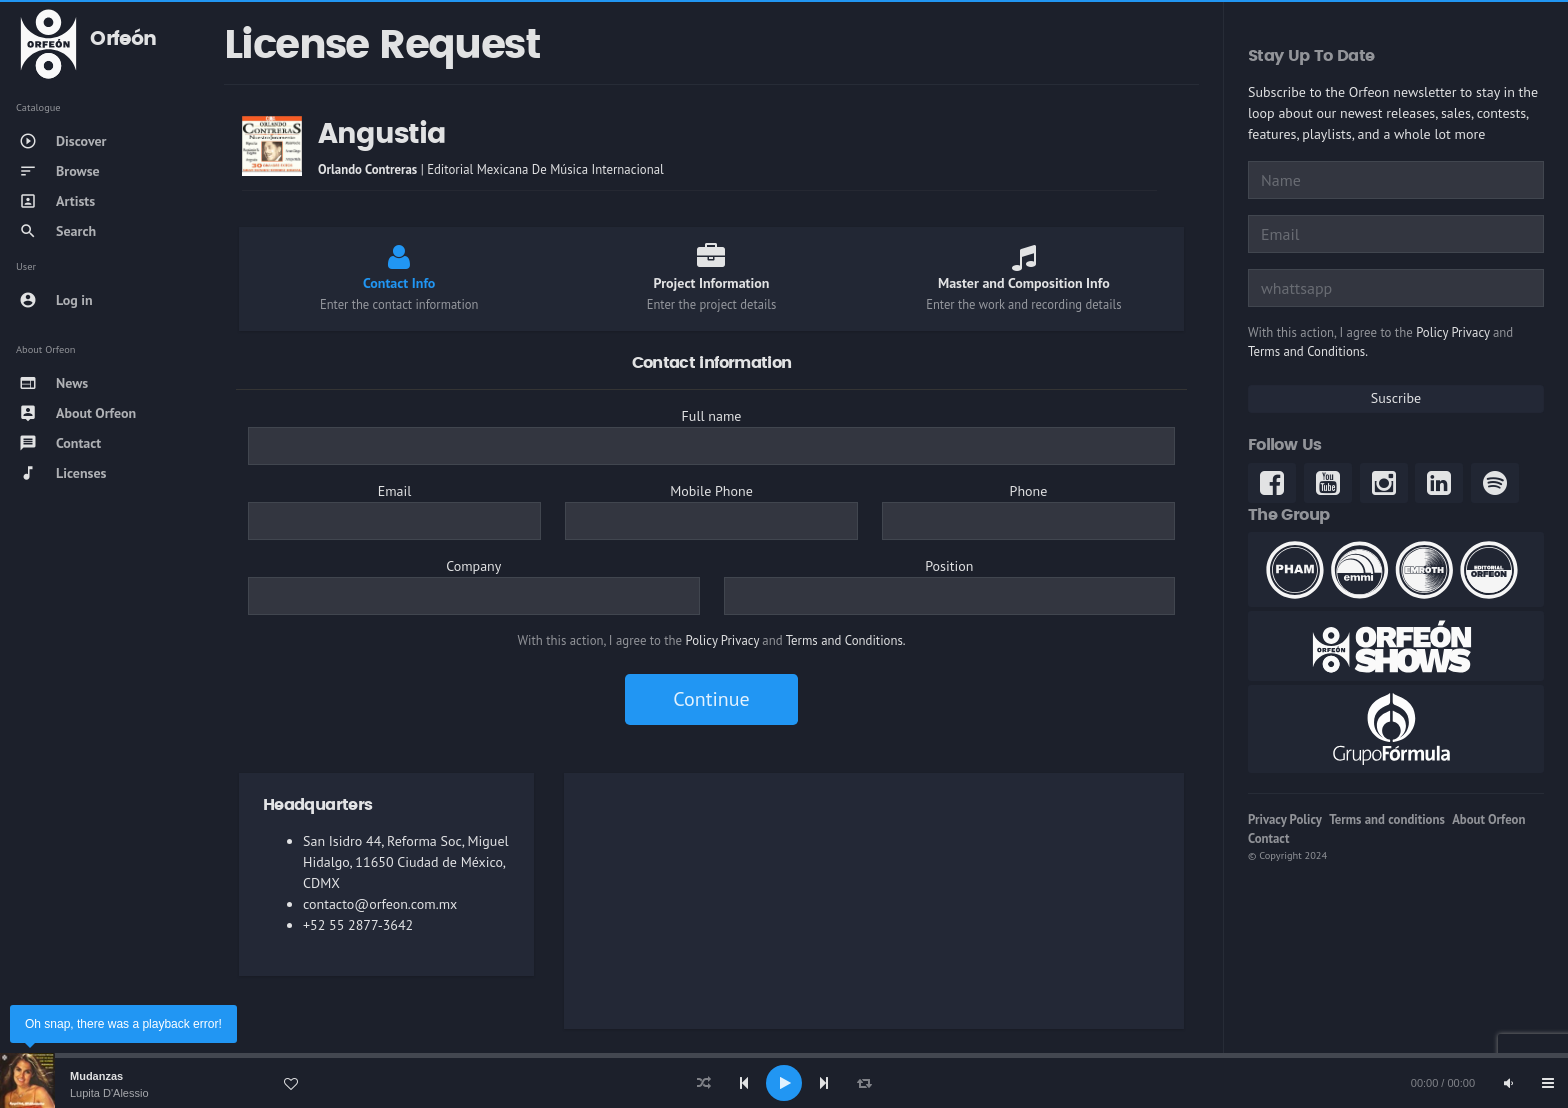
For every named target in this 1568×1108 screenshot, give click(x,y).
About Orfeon (1488, 819)
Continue (711, 699)
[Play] (784, 1083)
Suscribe (1396, 398)
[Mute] (1508, 1083)
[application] (784, 1083)
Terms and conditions (1387, 819)
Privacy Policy (1285, 819)
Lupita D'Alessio (109, 1093)
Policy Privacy (722, 640)
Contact (1268, 838)
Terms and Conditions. (846, 640)
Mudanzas (96, 1076)
